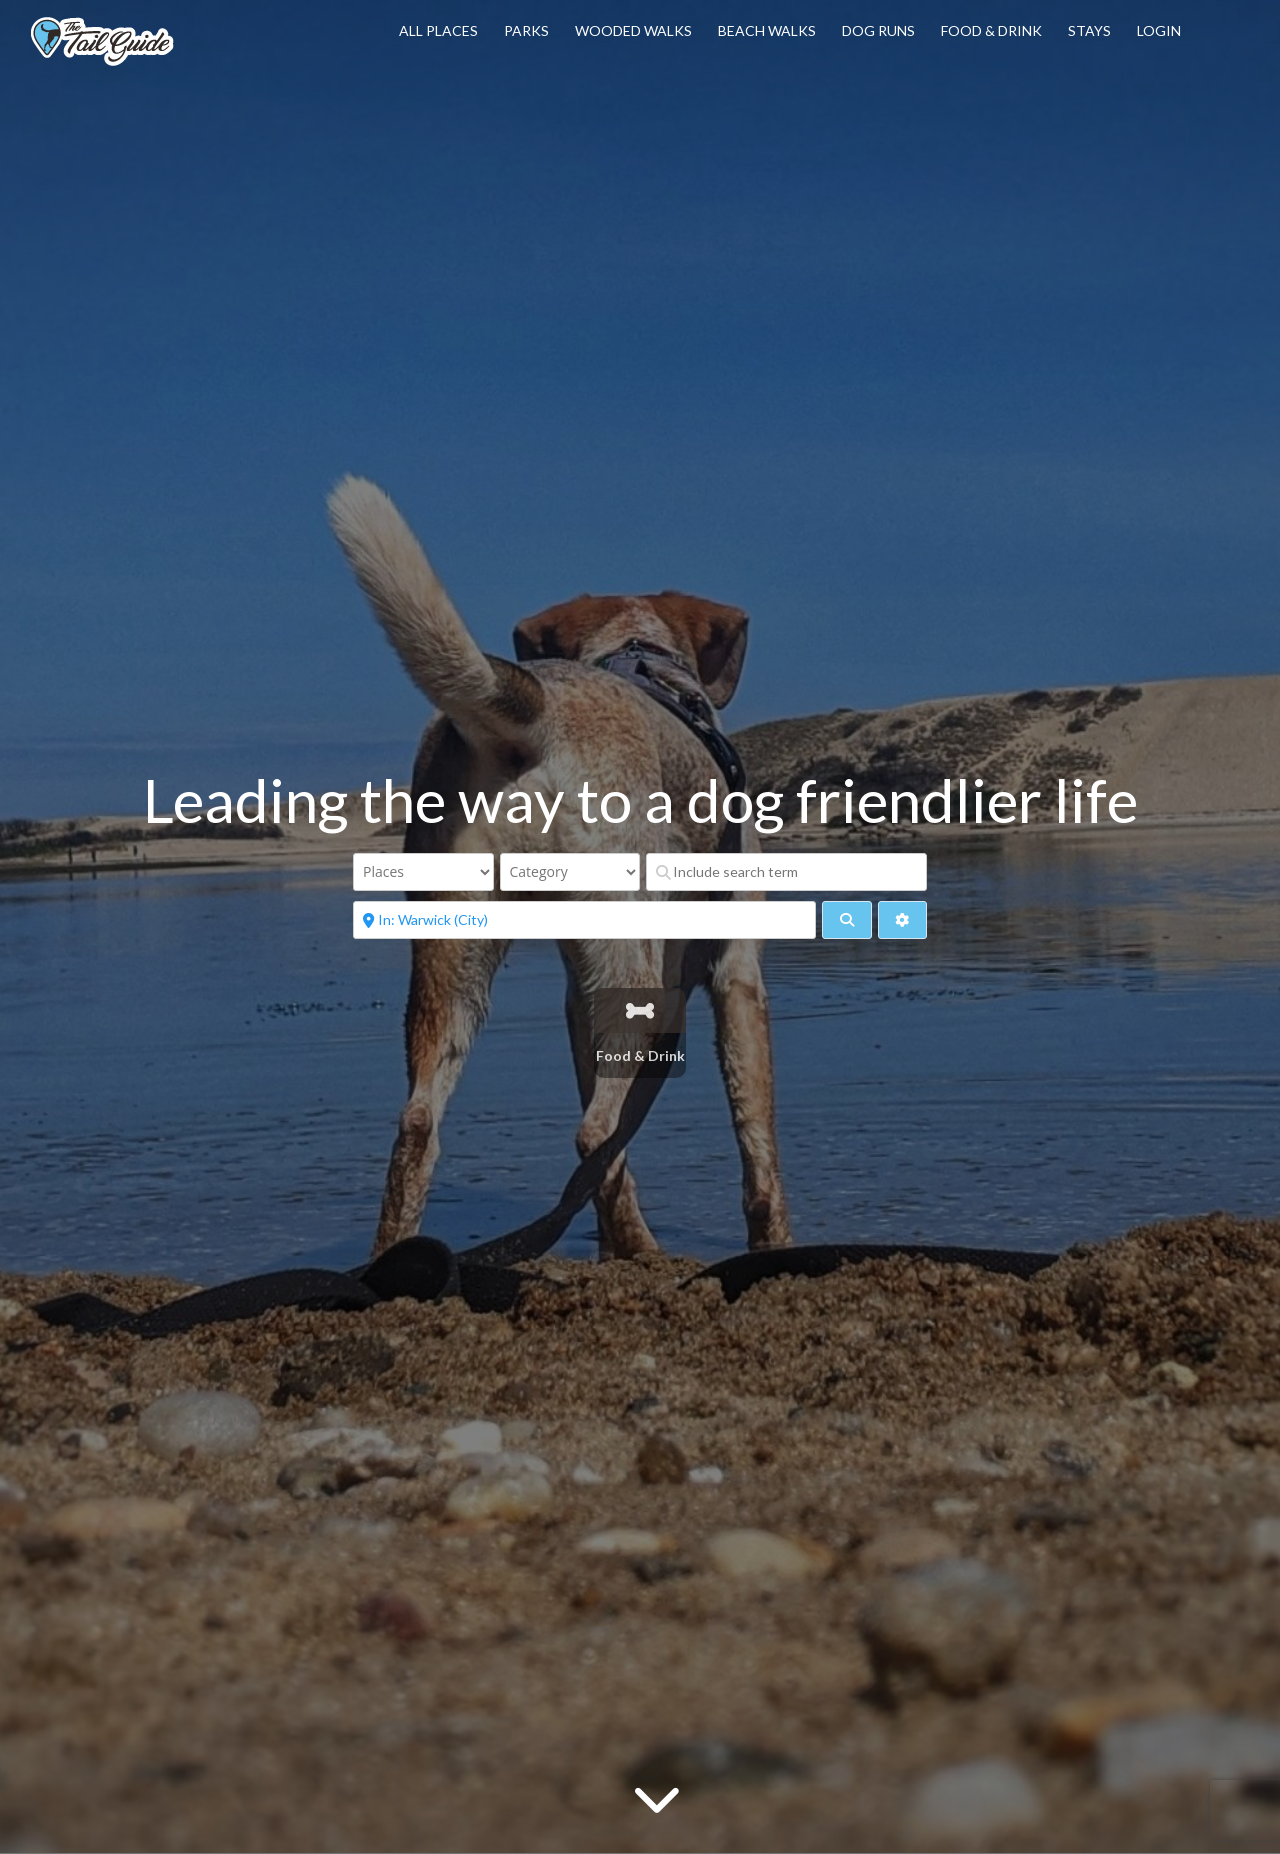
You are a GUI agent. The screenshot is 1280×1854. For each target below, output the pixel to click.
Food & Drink (991, 30)
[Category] (570, 872)
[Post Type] (423, 872)
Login (1159, 30)
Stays (1089, 30)
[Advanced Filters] (902, 920)
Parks (526, 30)
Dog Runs (878, 30)
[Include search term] (786, 872)
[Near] (584, 920)
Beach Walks (767, 30)
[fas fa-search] (846, 920)
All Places (438, 30)
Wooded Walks (633, 30)
